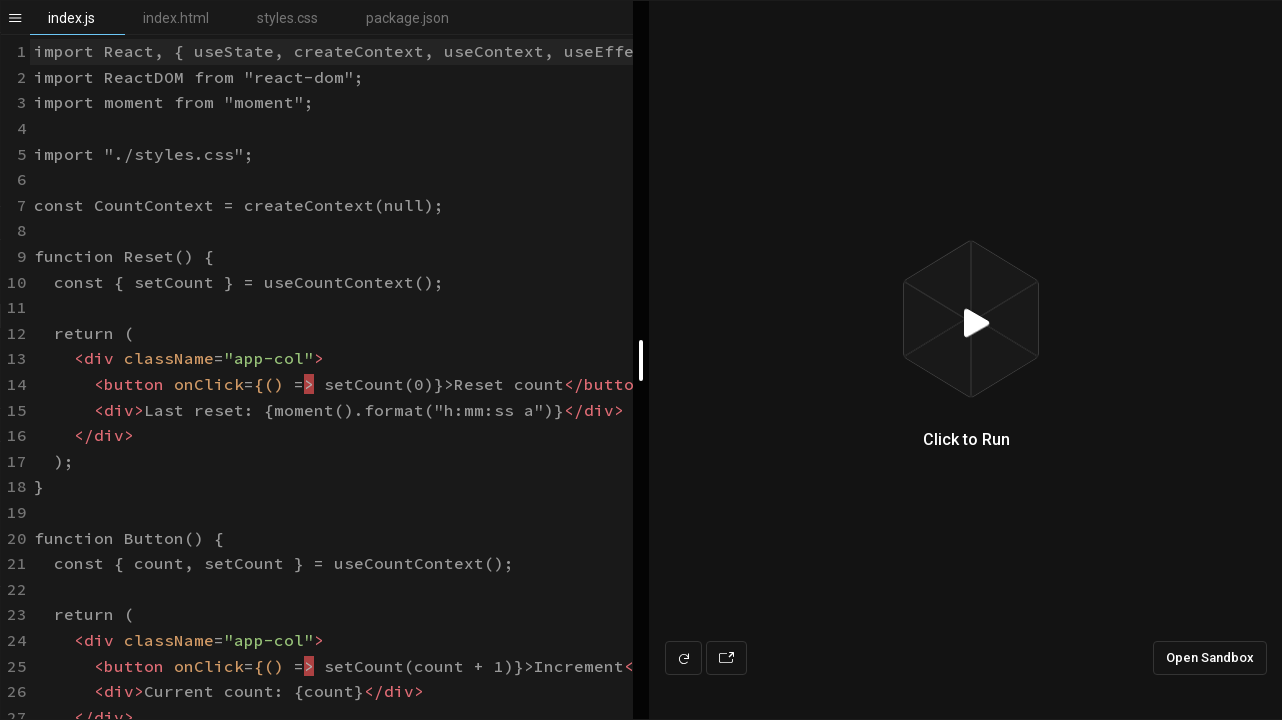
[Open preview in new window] (726, 658)
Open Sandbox (1210, 657)
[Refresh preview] (683, 658)
